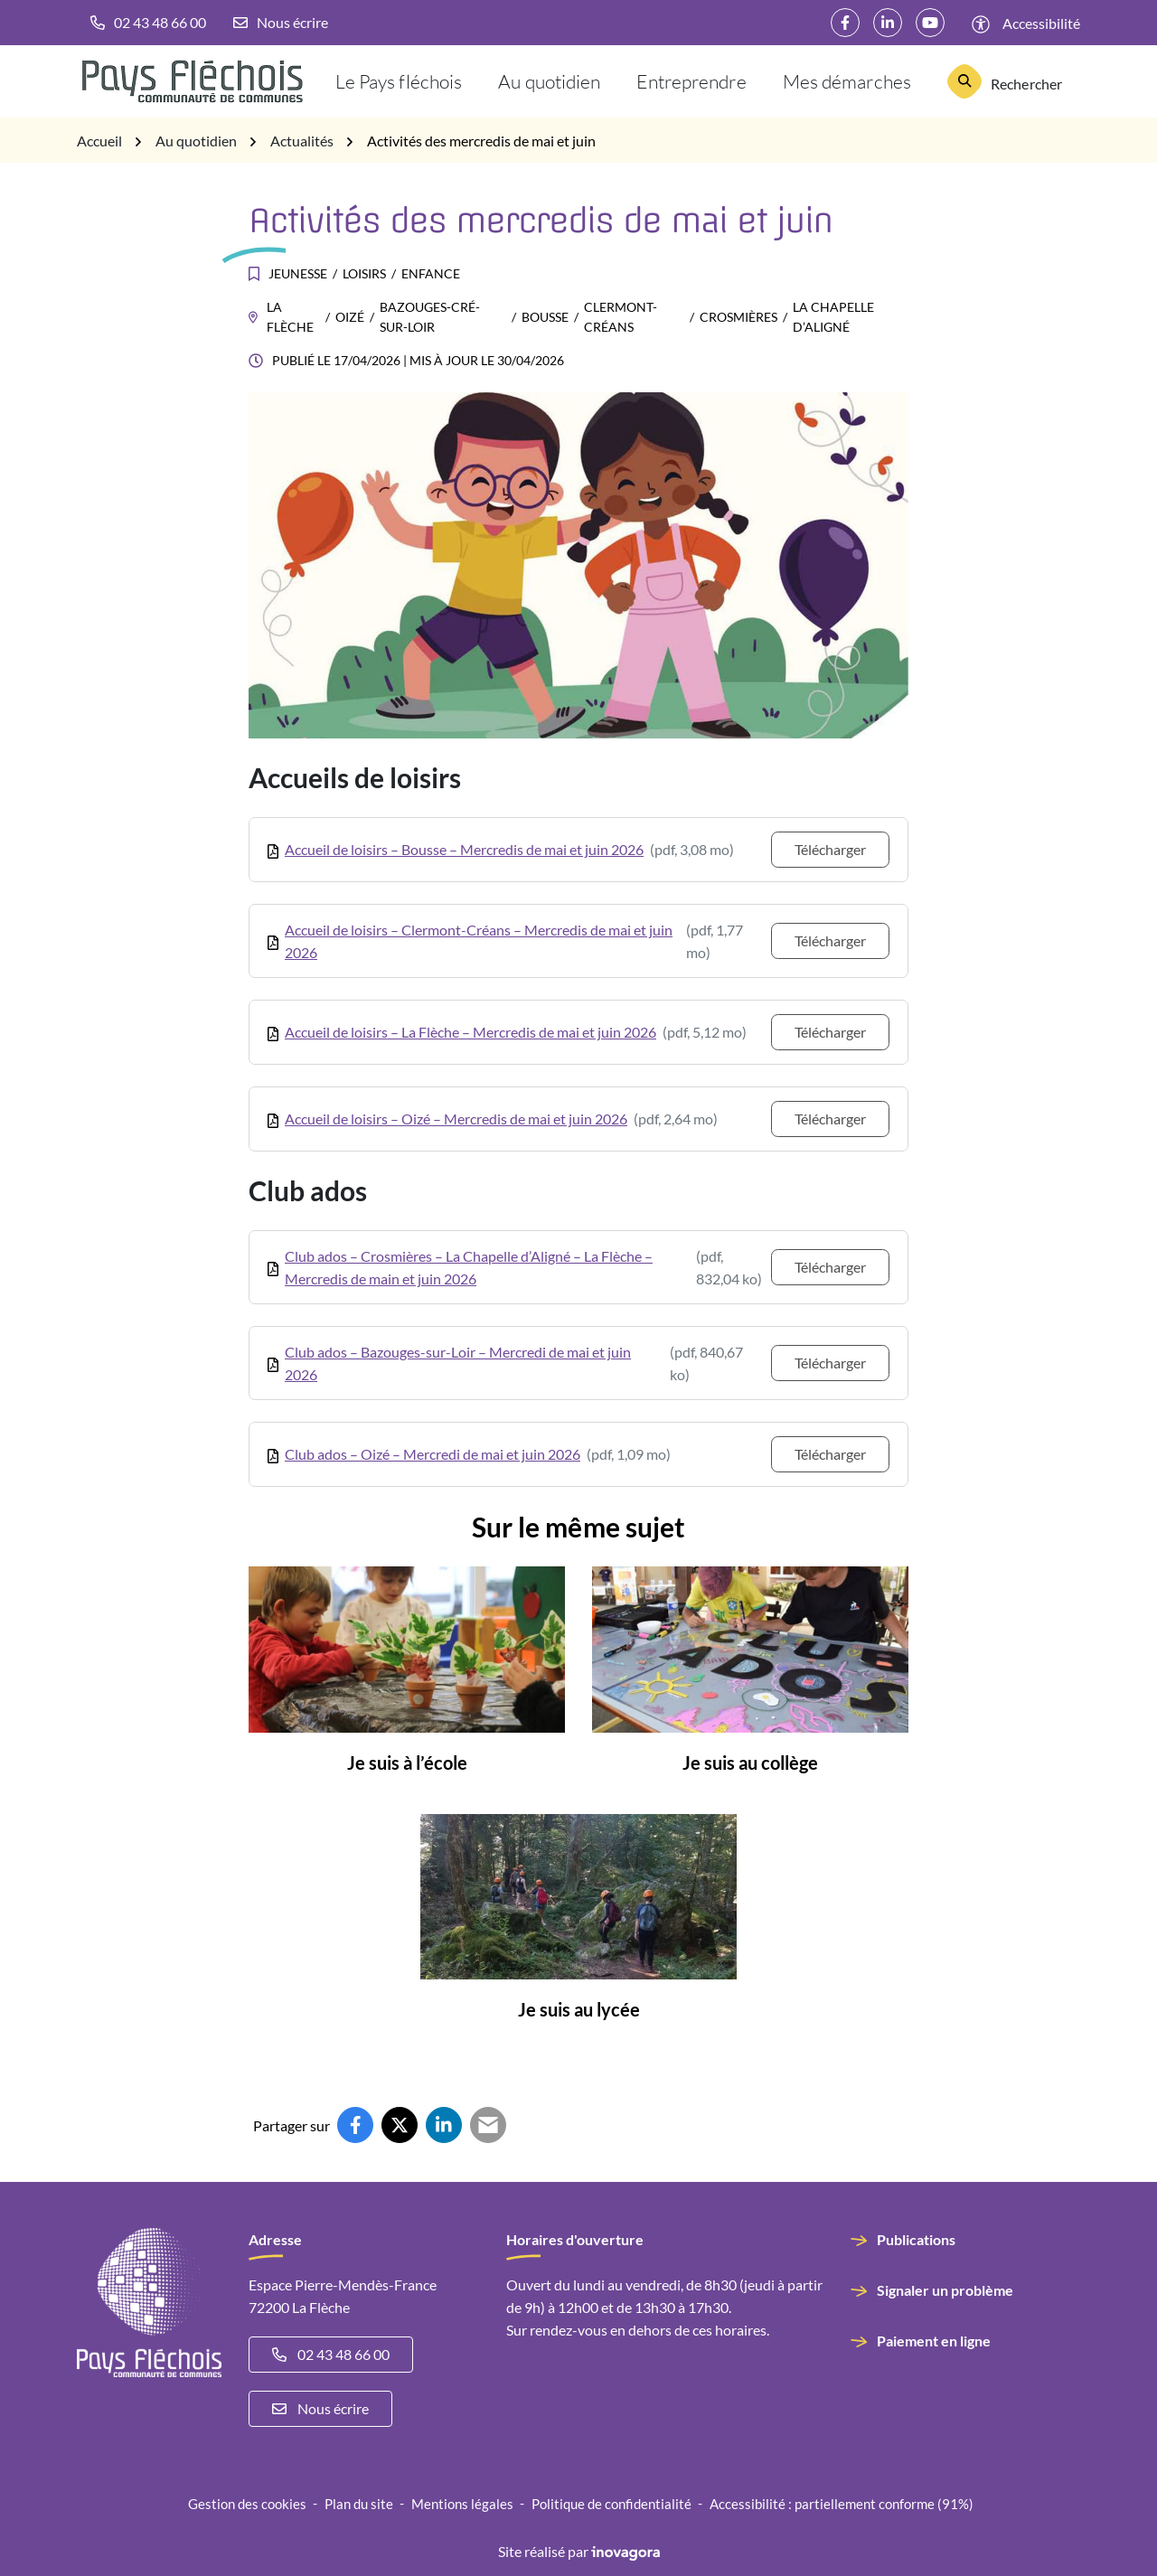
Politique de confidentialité (611, 2504)
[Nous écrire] (281, 22)
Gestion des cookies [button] (247, 2504)
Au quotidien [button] (549, 81)
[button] (148, 22)
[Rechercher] (1004, 81)
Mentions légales (462, 2504)
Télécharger (830, 849)
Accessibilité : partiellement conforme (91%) (842, 2504)
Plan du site (359, 2504)
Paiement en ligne (934, 2340)
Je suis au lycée (579, 2009)
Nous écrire (320, 2408)
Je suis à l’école (407, 1762)
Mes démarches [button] (847, 81)
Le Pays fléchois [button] (399, 81)
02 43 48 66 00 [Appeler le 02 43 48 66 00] (331, 2354)
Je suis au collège (750, 1762)
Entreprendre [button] (691, 81)
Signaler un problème (945, 2290)
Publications (916, 2239)
